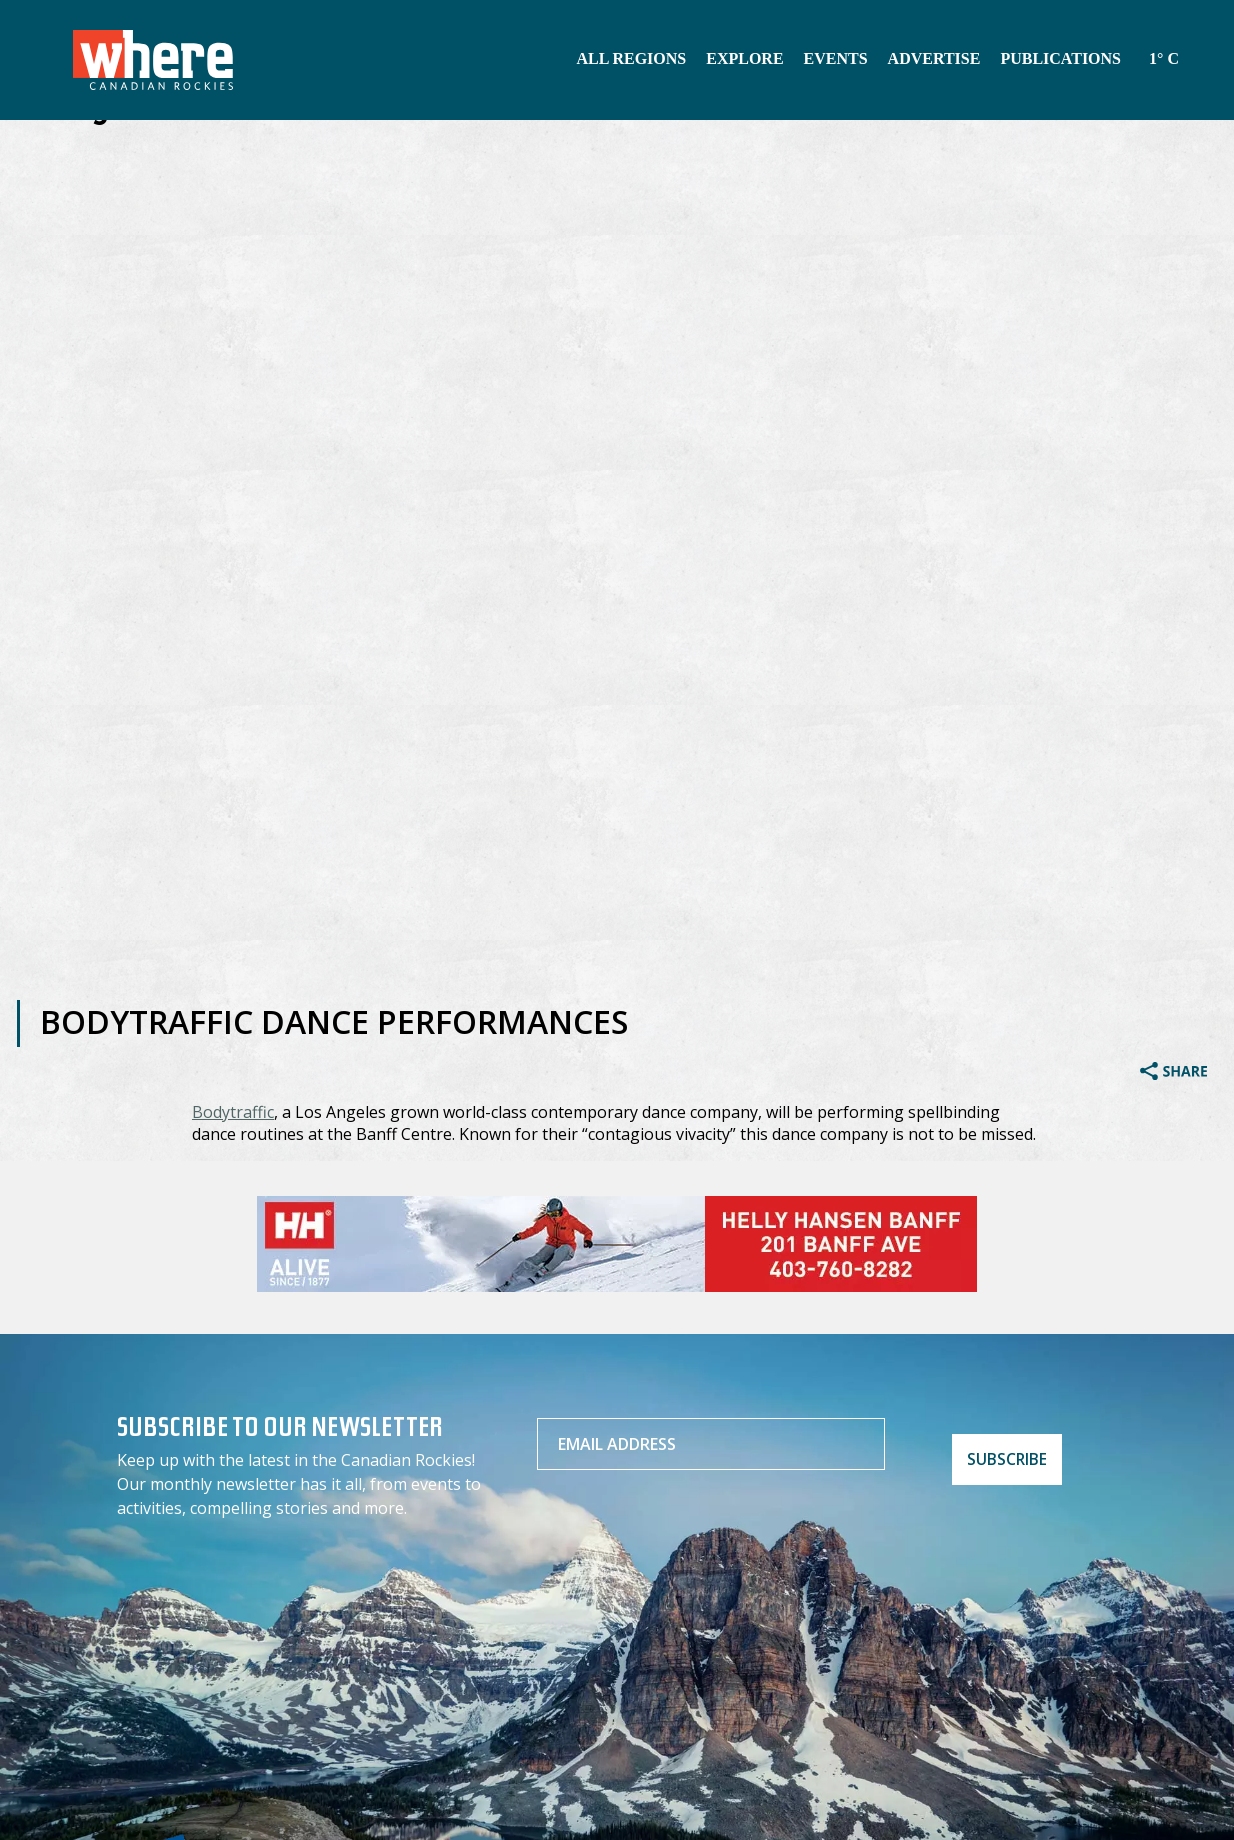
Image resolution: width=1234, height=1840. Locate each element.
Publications (1060, 58)
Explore (744, 58)
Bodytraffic (233, 1112)
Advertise (934, 58)
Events (836, 58)
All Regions (631, 58)
